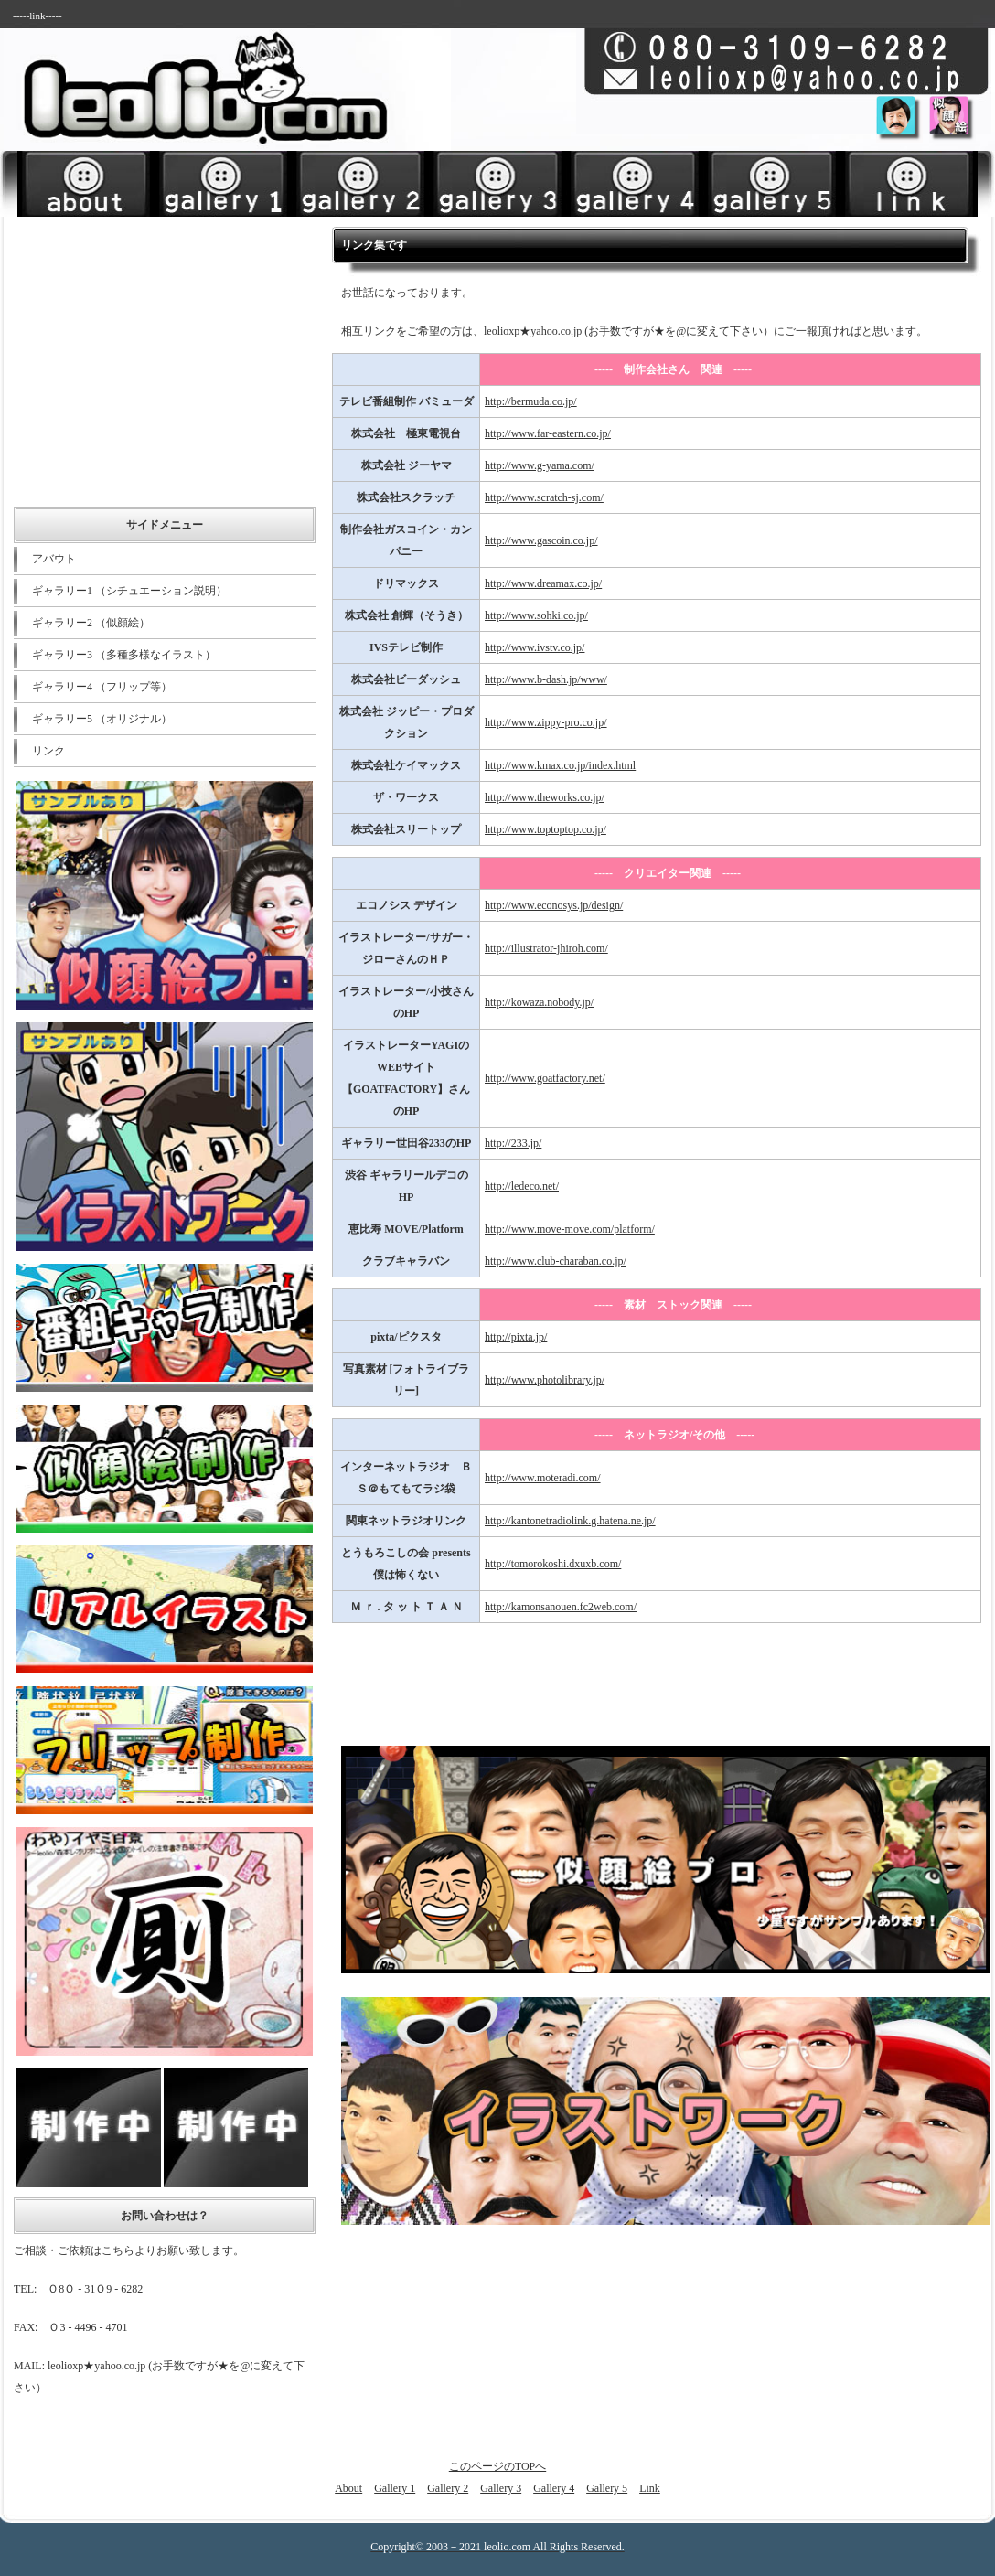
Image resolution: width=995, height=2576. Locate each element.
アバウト (54, 558)
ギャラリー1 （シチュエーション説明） (129, 590)
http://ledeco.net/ (522, 1186)
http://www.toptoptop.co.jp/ (545, 829)
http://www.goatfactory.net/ (545, 1078)
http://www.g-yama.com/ (539, 465)
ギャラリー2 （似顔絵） (91, 622)
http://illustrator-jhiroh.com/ (546, 948)
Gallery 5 (606, 2488)
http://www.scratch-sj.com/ (544, 497)
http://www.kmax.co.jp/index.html (560, 765)
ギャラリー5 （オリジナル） (102, 718)
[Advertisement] (765, 143)
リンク (48, 750)
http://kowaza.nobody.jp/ (539, 1002)
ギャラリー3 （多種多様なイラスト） (124, 654)
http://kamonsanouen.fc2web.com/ (561, 1606)
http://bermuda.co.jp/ (531, 401)
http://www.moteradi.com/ (543, 1477)
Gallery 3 (500, 2488)
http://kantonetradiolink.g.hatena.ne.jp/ (570, 1520)
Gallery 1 (394, 2488)
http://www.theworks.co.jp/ (544, 797)
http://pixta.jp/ (516, 1337)
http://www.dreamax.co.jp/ (543, 583)
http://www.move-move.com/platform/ (570, 1229)
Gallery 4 (553, 2488)
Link (649, 2488)
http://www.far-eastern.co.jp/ (548, 433)
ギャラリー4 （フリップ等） (102, 686)
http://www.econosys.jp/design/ (554, 905)
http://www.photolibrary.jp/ (544, 1380)
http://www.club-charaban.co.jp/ (555, 1261)
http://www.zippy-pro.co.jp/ (546, 722)
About (348, 2488)
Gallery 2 (447, 2488)
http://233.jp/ (513, 1143)
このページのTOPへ (497, 2466)
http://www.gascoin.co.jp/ (541, 540)
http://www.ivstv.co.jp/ (534, 647)
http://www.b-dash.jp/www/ (546, 679)
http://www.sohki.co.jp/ (536, 615)
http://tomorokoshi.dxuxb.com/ (553, 1563)
